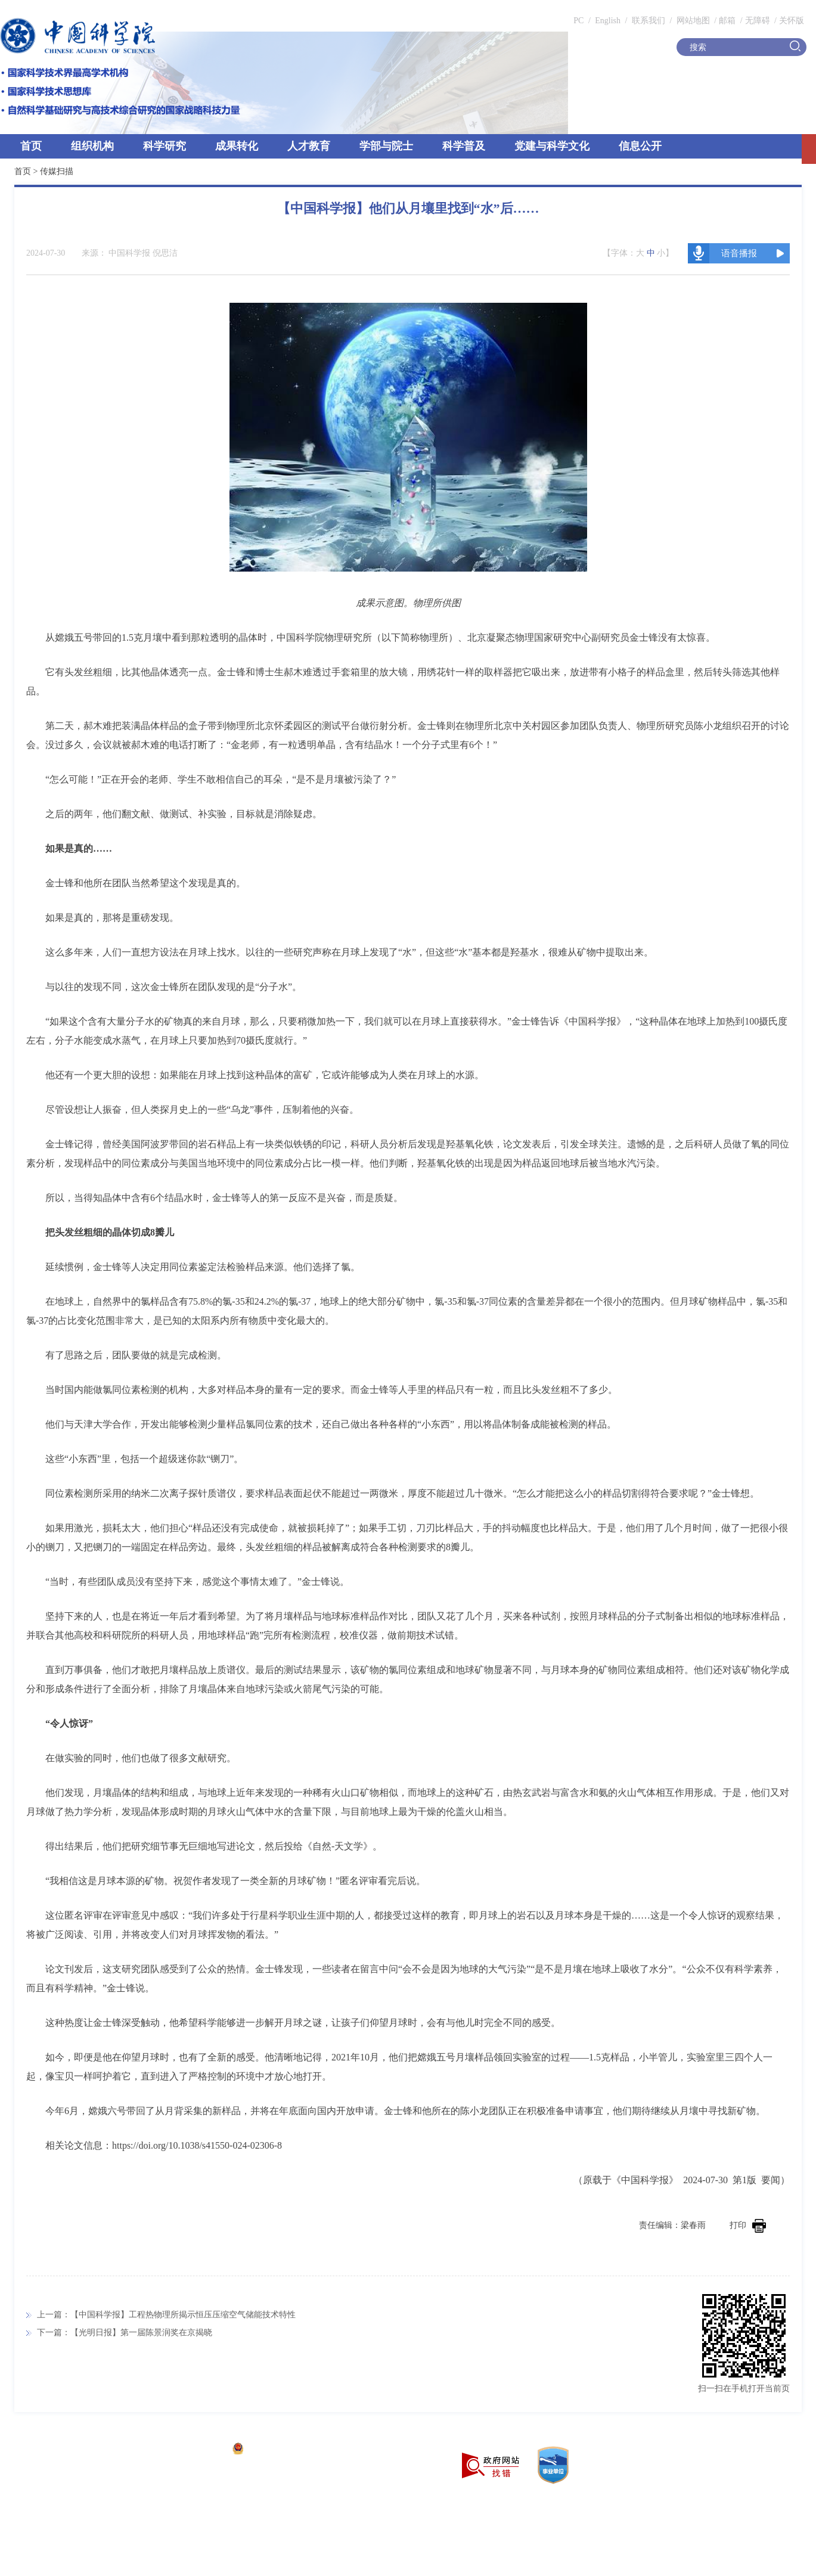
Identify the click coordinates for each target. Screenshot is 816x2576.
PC (578, 20)
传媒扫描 (56, 171)
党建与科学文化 (551, 146)
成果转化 (236, 146)
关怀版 (791, 20)
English (607, 20)
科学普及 (463, 146)
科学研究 (164, 146)
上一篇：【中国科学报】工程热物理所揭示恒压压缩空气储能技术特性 (166, 2314)
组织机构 (92, 146)
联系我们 (648, 20)
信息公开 (640, 146)
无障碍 (757, 20)
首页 (31, 146)
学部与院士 (386, 146)
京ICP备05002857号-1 (185, 2449)
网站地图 (692, 20)
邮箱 (727, 20)
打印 (748, 2225)
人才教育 (308, 146)
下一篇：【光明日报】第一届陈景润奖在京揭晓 (124, 2332)
